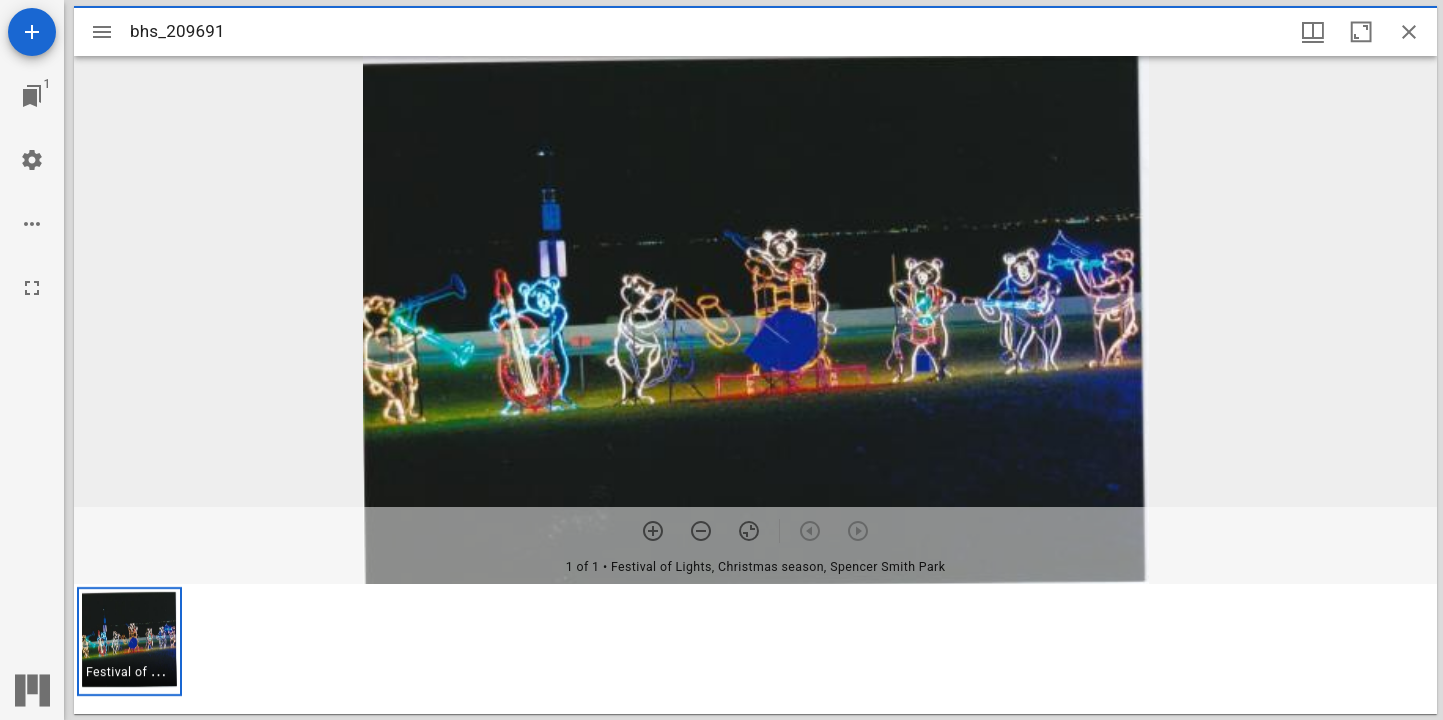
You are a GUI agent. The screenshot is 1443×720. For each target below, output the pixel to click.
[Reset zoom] (749, 531)
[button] (129, 641)
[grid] (755, 649)
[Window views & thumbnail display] (1313, 32)
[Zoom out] (701, 531)
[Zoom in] (653, 531)
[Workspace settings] (32, 160)
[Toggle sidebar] (102, 32)
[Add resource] (32, 32)
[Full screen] (32, 288)
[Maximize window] (1361, 32)
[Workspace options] (32, 224)
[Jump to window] (32, 96)
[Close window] (1409, 32)
